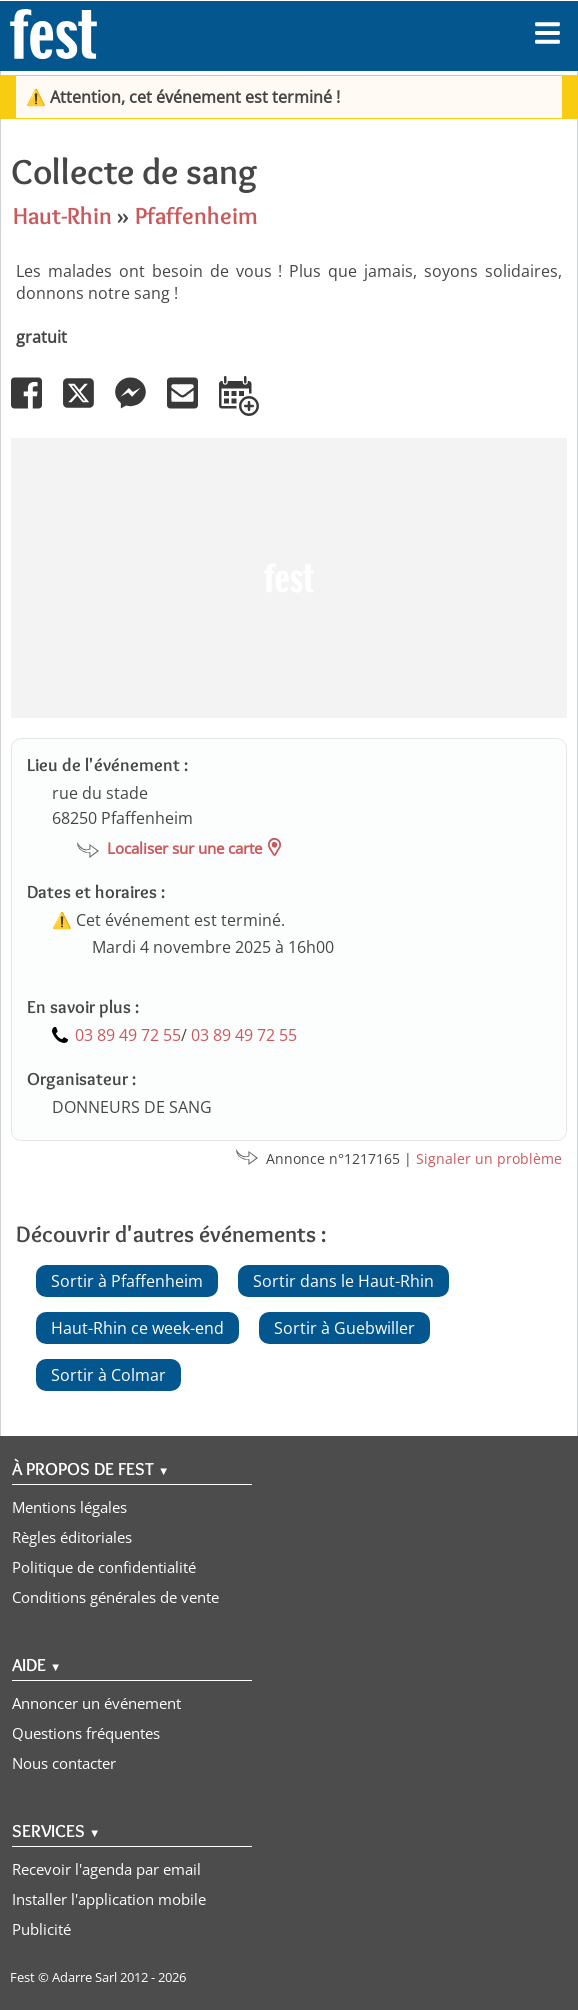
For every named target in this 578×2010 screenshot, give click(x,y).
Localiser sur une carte (184, 848)
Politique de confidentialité (104, 1567)
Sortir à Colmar (108, 1375)
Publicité (41, 1929)
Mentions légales (69, 1507)
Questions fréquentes (86, 1733)
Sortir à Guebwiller (344, 1328)
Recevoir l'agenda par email (106, 1869)
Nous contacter (64, 1763)
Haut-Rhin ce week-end (137, 1328)
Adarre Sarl (84, 1977)
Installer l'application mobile (109, 1899)
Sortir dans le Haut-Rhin (343, 1281)
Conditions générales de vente (115, 1597)
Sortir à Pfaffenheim (127, 1281)
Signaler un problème (489, 1158)
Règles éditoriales (72, 1537)
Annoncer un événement (96, 1703)
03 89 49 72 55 (128, 1035)
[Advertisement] (289, 578)
